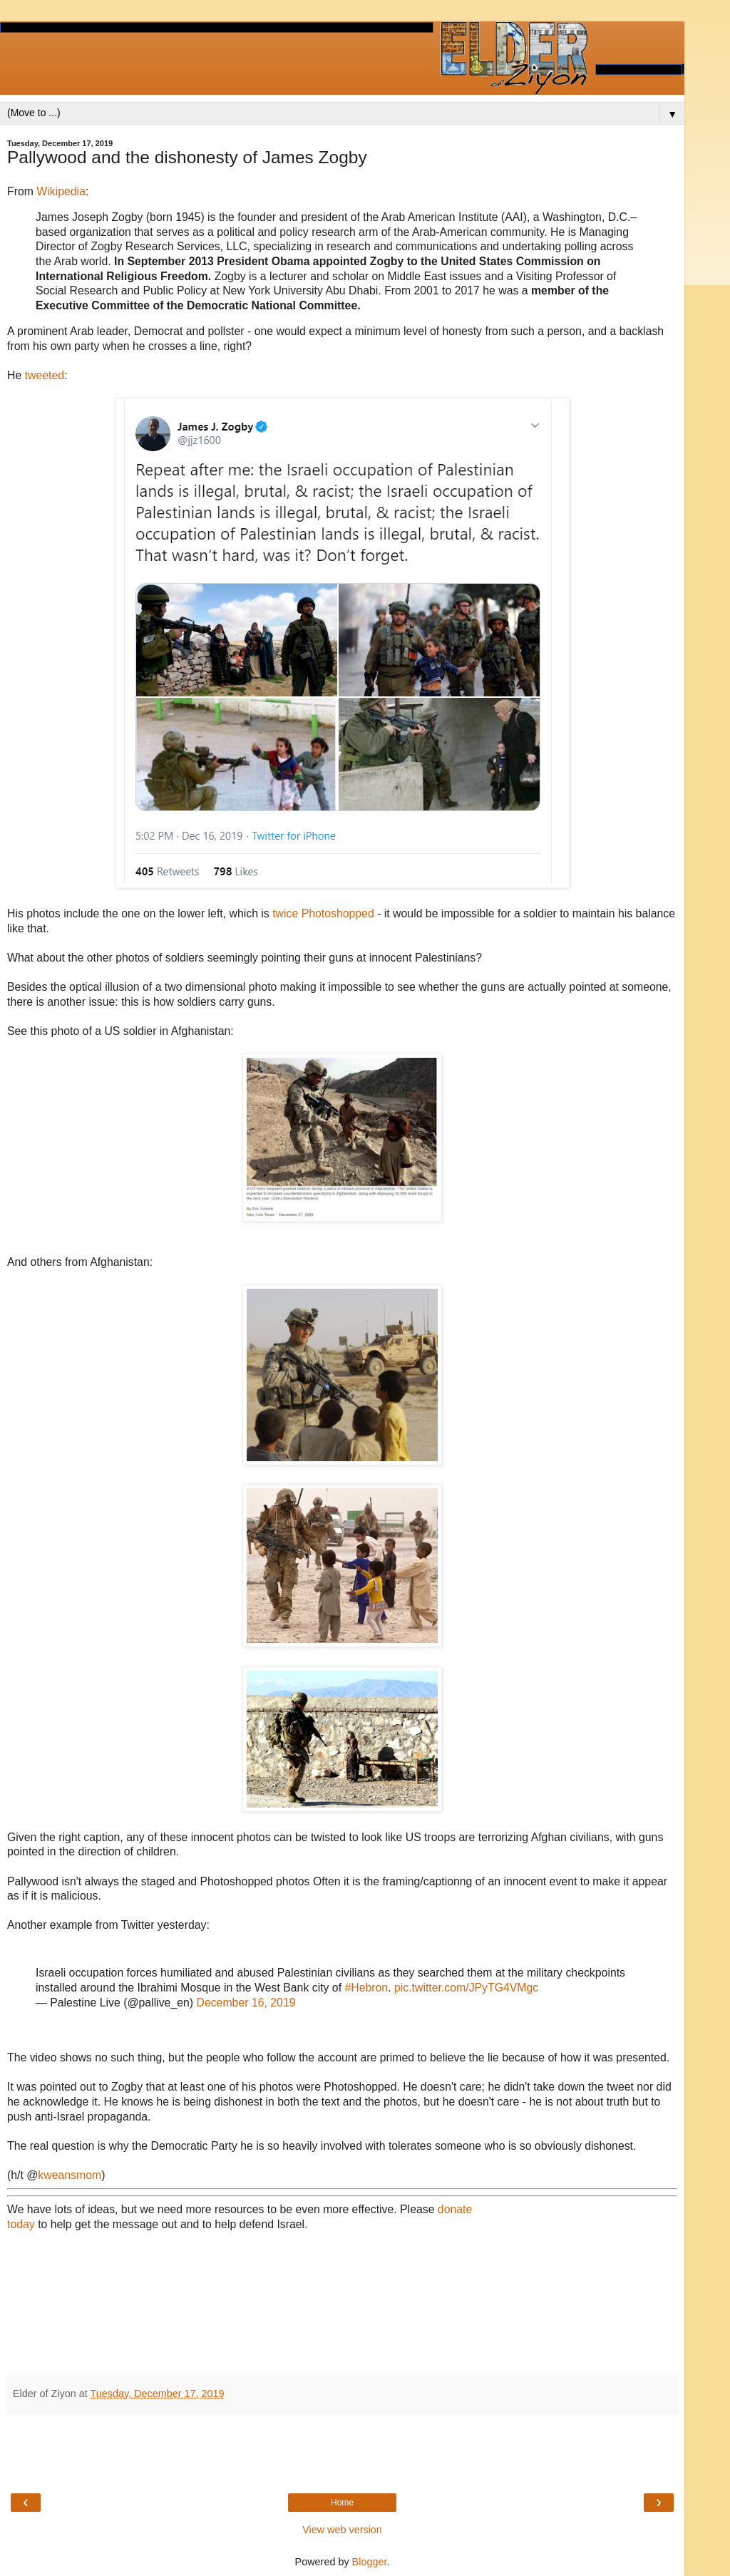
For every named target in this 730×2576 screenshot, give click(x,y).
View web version (342, 2529)
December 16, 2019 (245, 2003)
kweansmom (69, 2175)
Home (342, 2503)
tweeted (44, 375)
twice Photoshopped (323, 913)
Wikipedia (61, 191)
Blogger (369, 2561)
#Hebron (366, 1988)
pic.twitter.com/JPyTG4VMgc (466, 1988)
